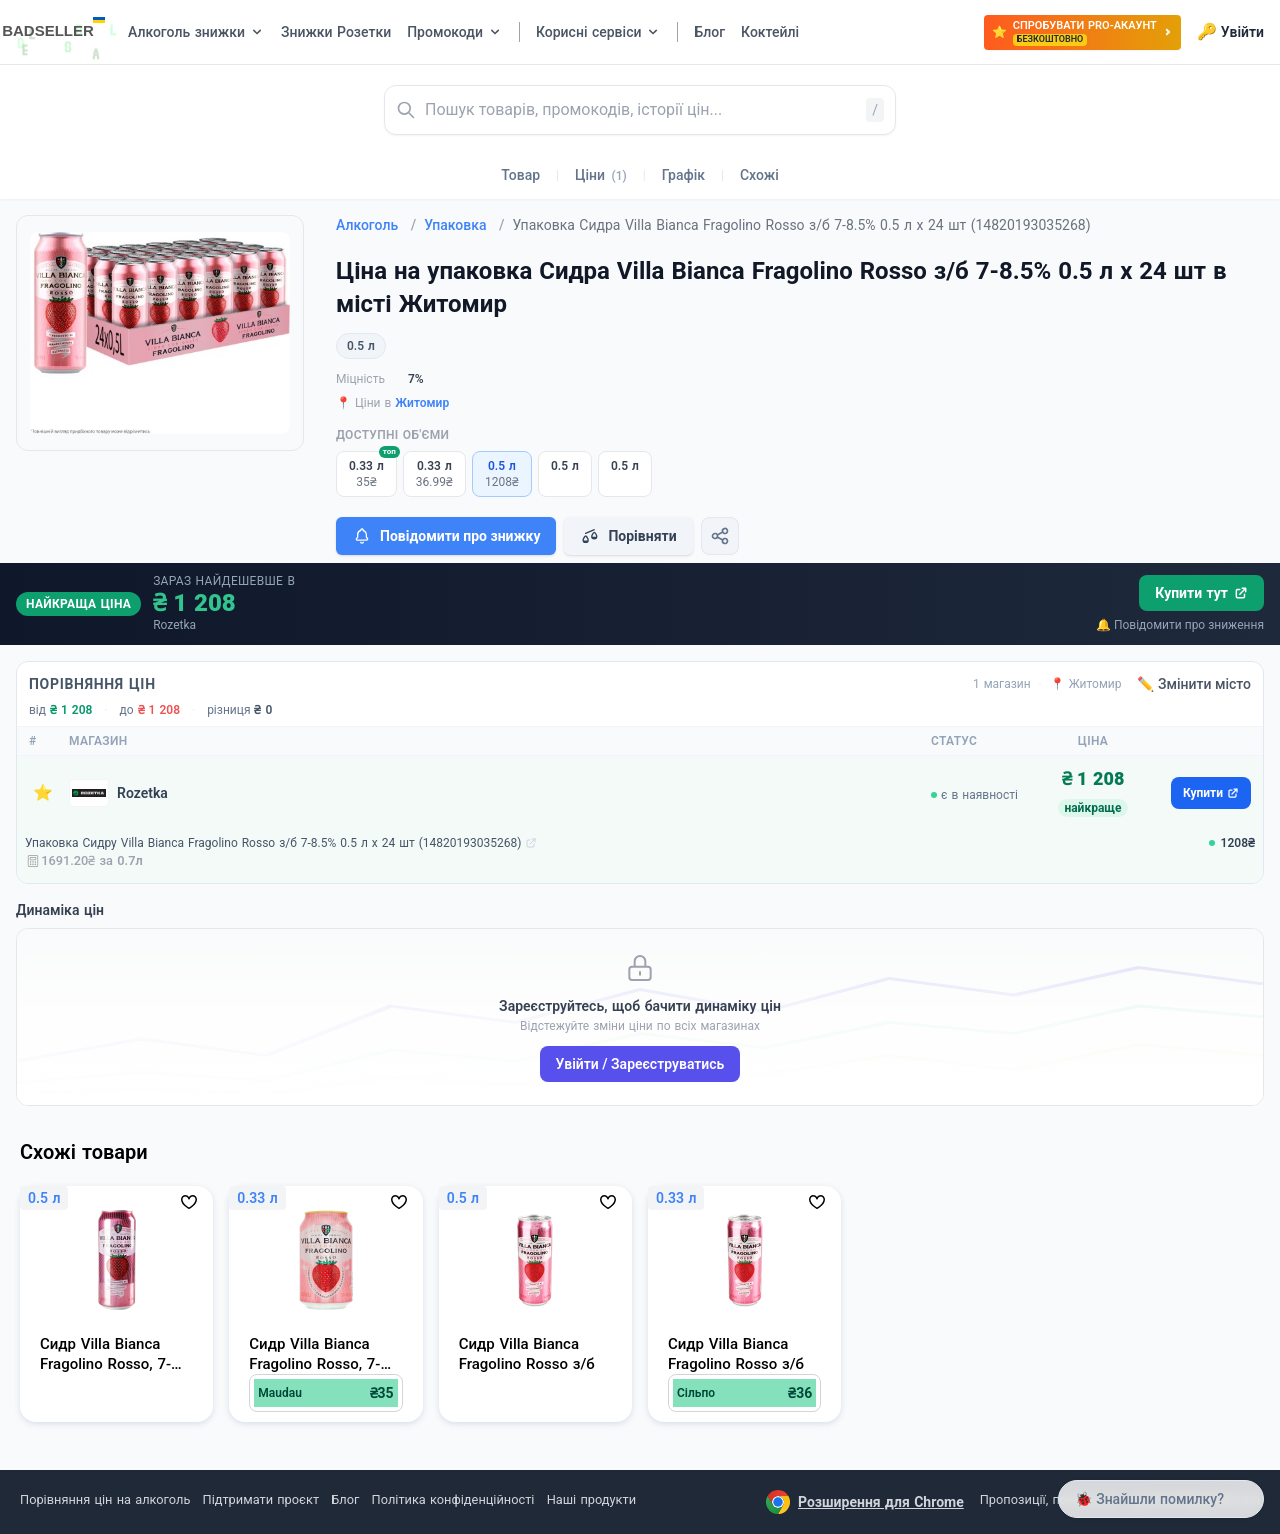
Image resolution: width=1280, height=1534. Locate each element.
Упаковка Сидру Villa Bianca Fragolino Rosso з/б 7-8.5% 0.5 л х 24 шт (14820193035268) (273, 843)
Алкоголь (376, 225)
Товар (520, 175)
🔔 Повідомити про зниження (1180, 625)
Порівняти (628, 536)
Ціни (601, 175)
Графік (683, 175)
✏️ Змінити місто (1194, 684)
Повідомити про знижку (446, 536)
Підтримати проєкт (261, 1499)
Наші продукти (591, 1499)
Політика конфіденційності (453, 1499)
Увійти (1230, 32)
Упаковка (464, 225)
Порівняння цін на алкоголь (105, 1499)
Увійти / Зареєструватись (640, 1064)
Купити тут (1201, 593)
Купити (1211, 793)
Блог (345, 1499)
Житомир (422, 403)
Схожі (759, 175)
